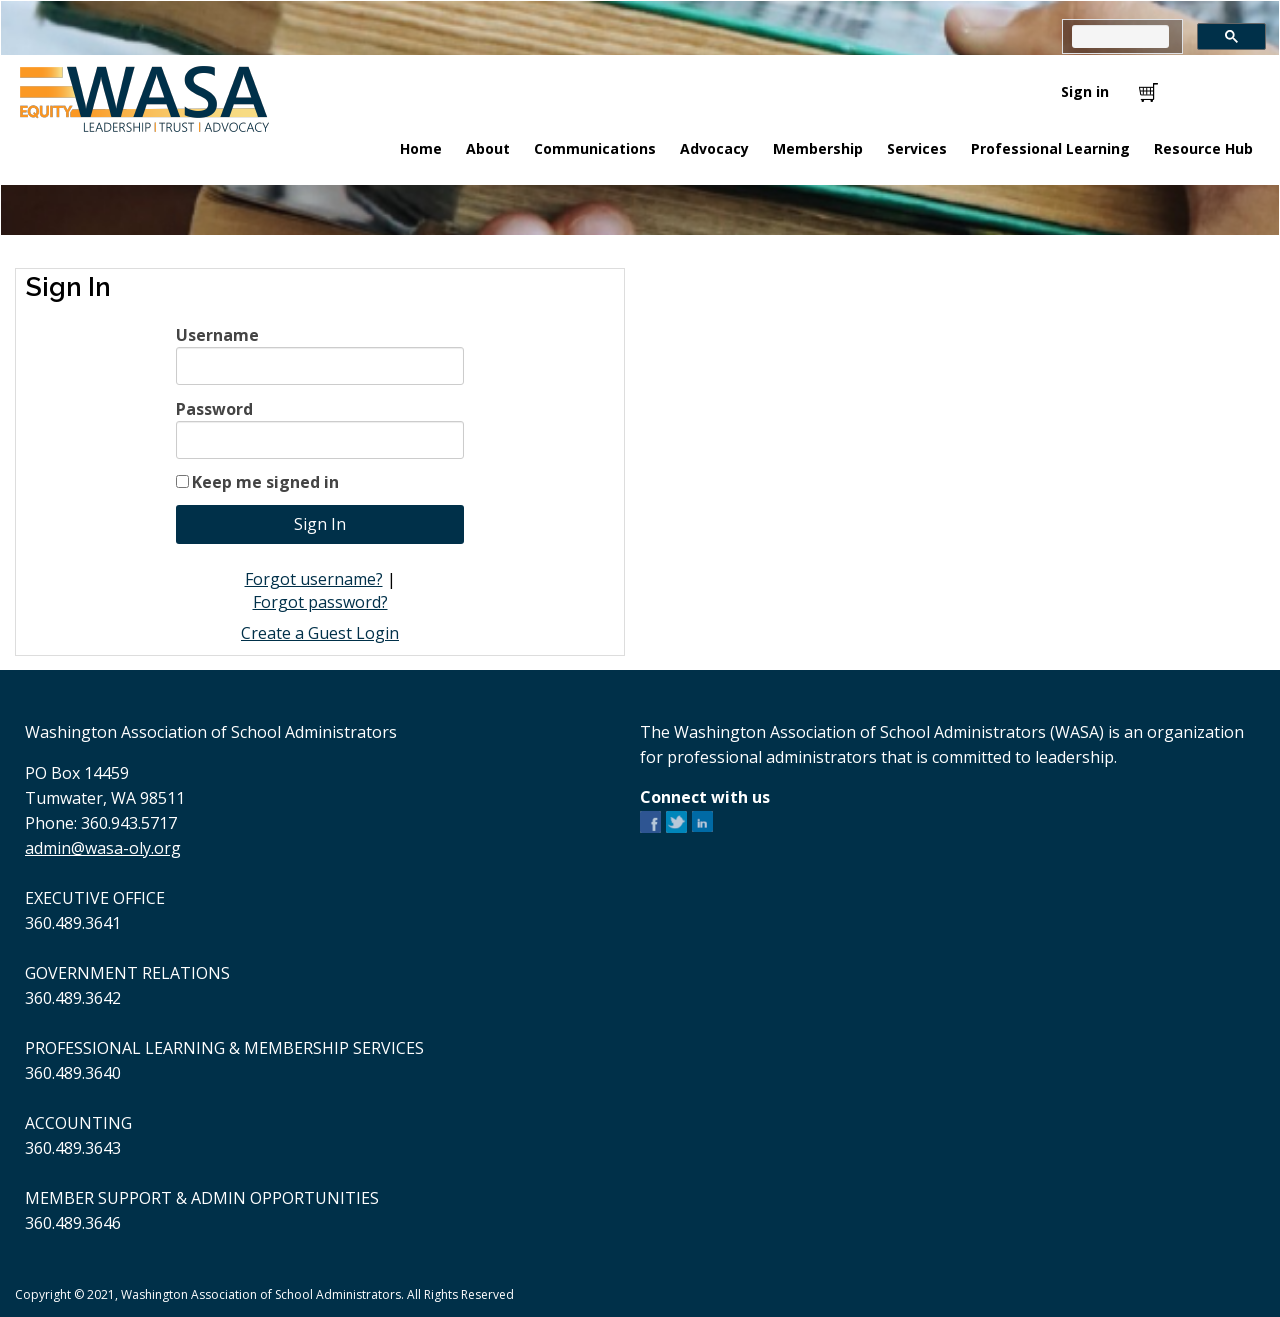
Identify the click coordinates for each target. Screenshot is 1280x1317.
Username (217, 335)
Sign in (1085, 91)
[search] (1120, 36)
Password (214, 409)
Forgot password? (320, 602)
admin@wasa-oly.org (103, 848)
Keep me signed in (265, 482)
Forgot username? (314, 579)
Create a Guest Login (320, 633)
